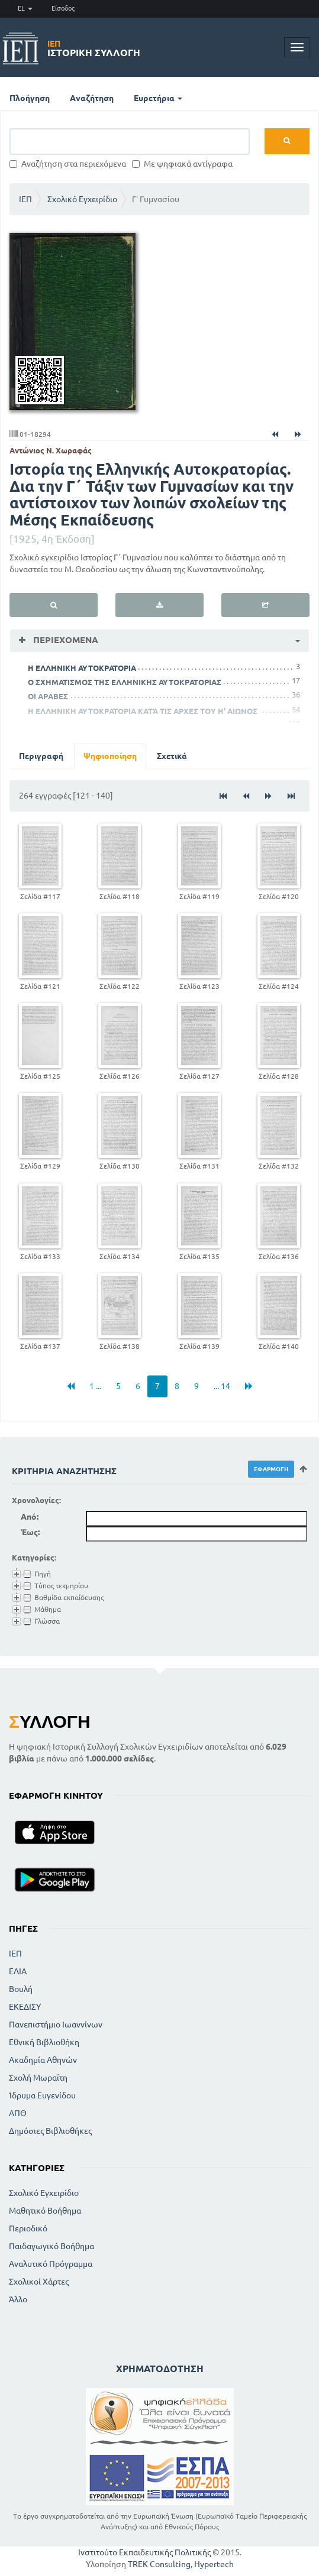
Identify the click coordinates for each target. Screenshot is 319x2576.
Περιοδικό (28, 2228)
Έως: (30, 1532)
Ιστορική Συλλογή (93, 48)
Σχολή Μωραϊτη (38, 2077)
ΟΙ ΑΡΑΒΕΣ (48, 696)
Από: (29, 1516)
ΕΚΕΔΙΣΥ (25, 2007)
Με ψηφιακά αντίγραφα (182, 163)
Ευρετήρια (158, 98)
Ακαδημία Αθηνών (43, 2060)
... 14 (222, 1386)
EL (25, 8)
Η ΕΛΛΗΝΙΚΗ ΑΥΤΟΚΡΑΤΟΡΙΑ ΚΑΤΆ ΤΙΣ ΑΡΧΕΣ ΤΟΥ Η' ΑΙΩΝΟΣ (142, 711)
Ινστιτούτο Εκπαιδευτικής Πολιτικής (144, 2552)
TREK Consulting (159, 2564)
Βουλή (21, 1989)
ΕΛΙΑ (18, 1971)
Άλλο (18, 2299)
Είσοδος (63, 8)
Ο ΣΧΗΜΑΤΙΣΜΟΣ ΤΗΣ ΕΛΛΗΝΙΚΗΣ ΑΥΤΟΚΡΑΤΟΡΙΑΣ (124, 682)
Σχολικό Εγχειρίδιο (82, 199)
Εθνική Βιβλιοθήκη (44, 2042)
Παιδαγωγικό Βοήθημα (51, 2246)
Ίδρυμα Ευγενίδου (42, 2095)
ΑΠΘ (18, 2113)
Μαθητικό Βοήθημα (45, 2210)
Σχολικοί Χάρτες (39, 2281)
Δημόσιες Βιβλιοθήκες (50, 2131)
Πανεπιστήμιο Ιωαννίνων (55, 2024)
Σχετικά (172, 756)
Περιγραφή (41, 756)
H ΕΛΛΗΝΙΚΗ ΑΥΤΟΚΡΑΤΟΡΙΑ (82, 668)
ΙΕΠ (25, 199)
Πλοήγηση (29, 98)
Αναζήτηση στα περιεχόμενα (67, 163)
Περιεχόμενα (64, 640)
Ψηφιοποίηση (110, 756)
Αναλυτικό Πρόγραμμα (50, 2264)
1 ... (95, 1386)
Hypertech (214, 2564)
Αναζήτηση (92, 98)
